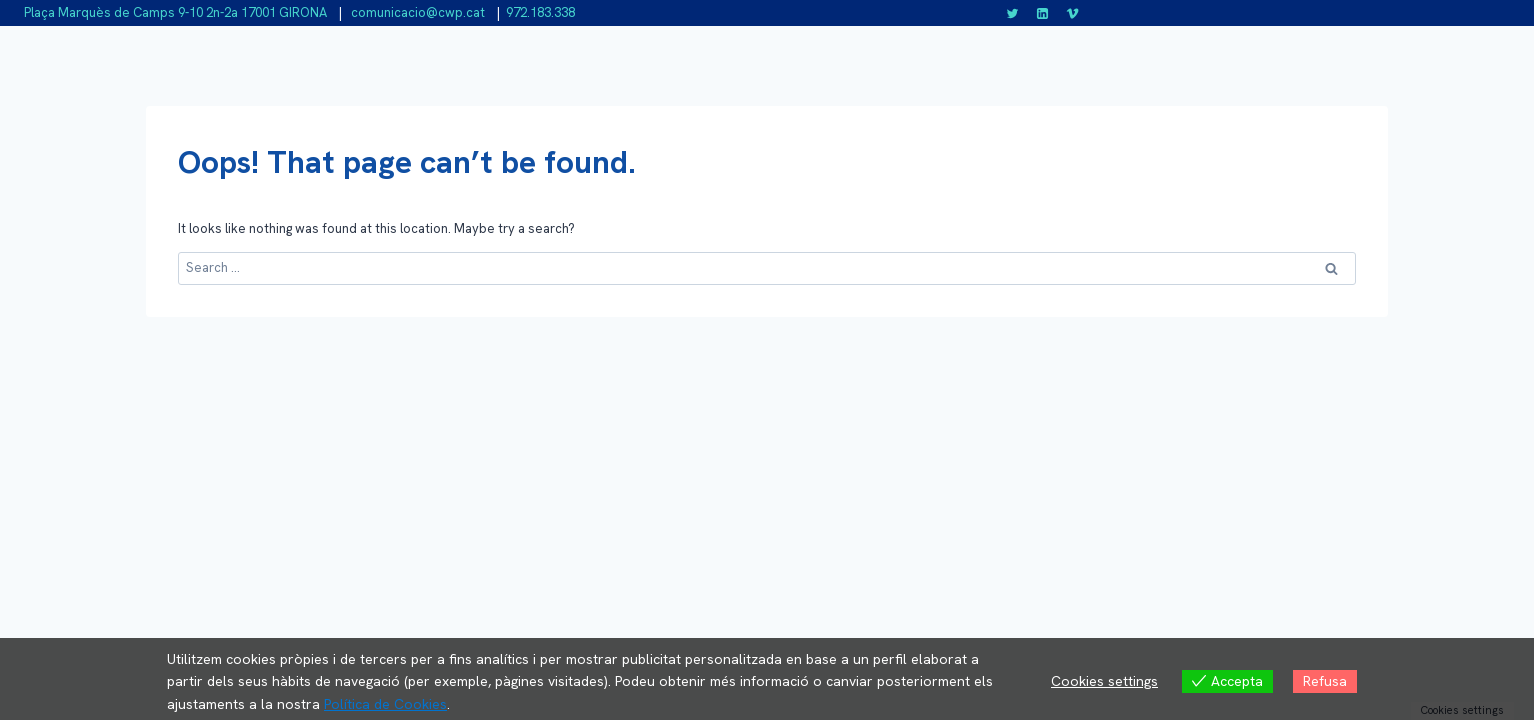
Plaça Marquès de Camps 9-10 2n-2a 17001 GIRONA (175, 12)
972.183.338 (540, 12)
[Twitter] (1013, 13)
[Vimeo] (1072, 13)
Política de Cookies (385, 704)
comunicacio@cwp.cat (416, 12)
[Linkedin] (1043, 13)
